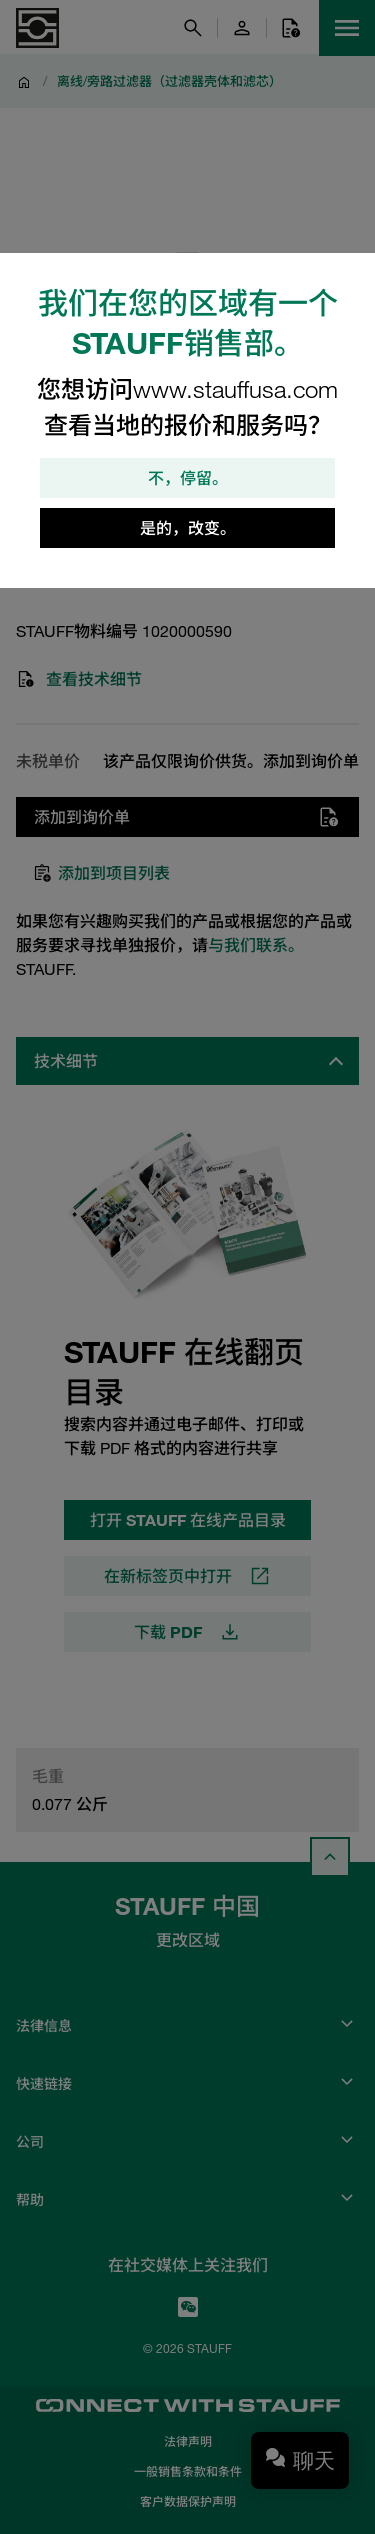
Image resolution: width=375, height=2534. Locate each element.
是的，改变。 (188, 528)
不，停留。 (188, 478)
